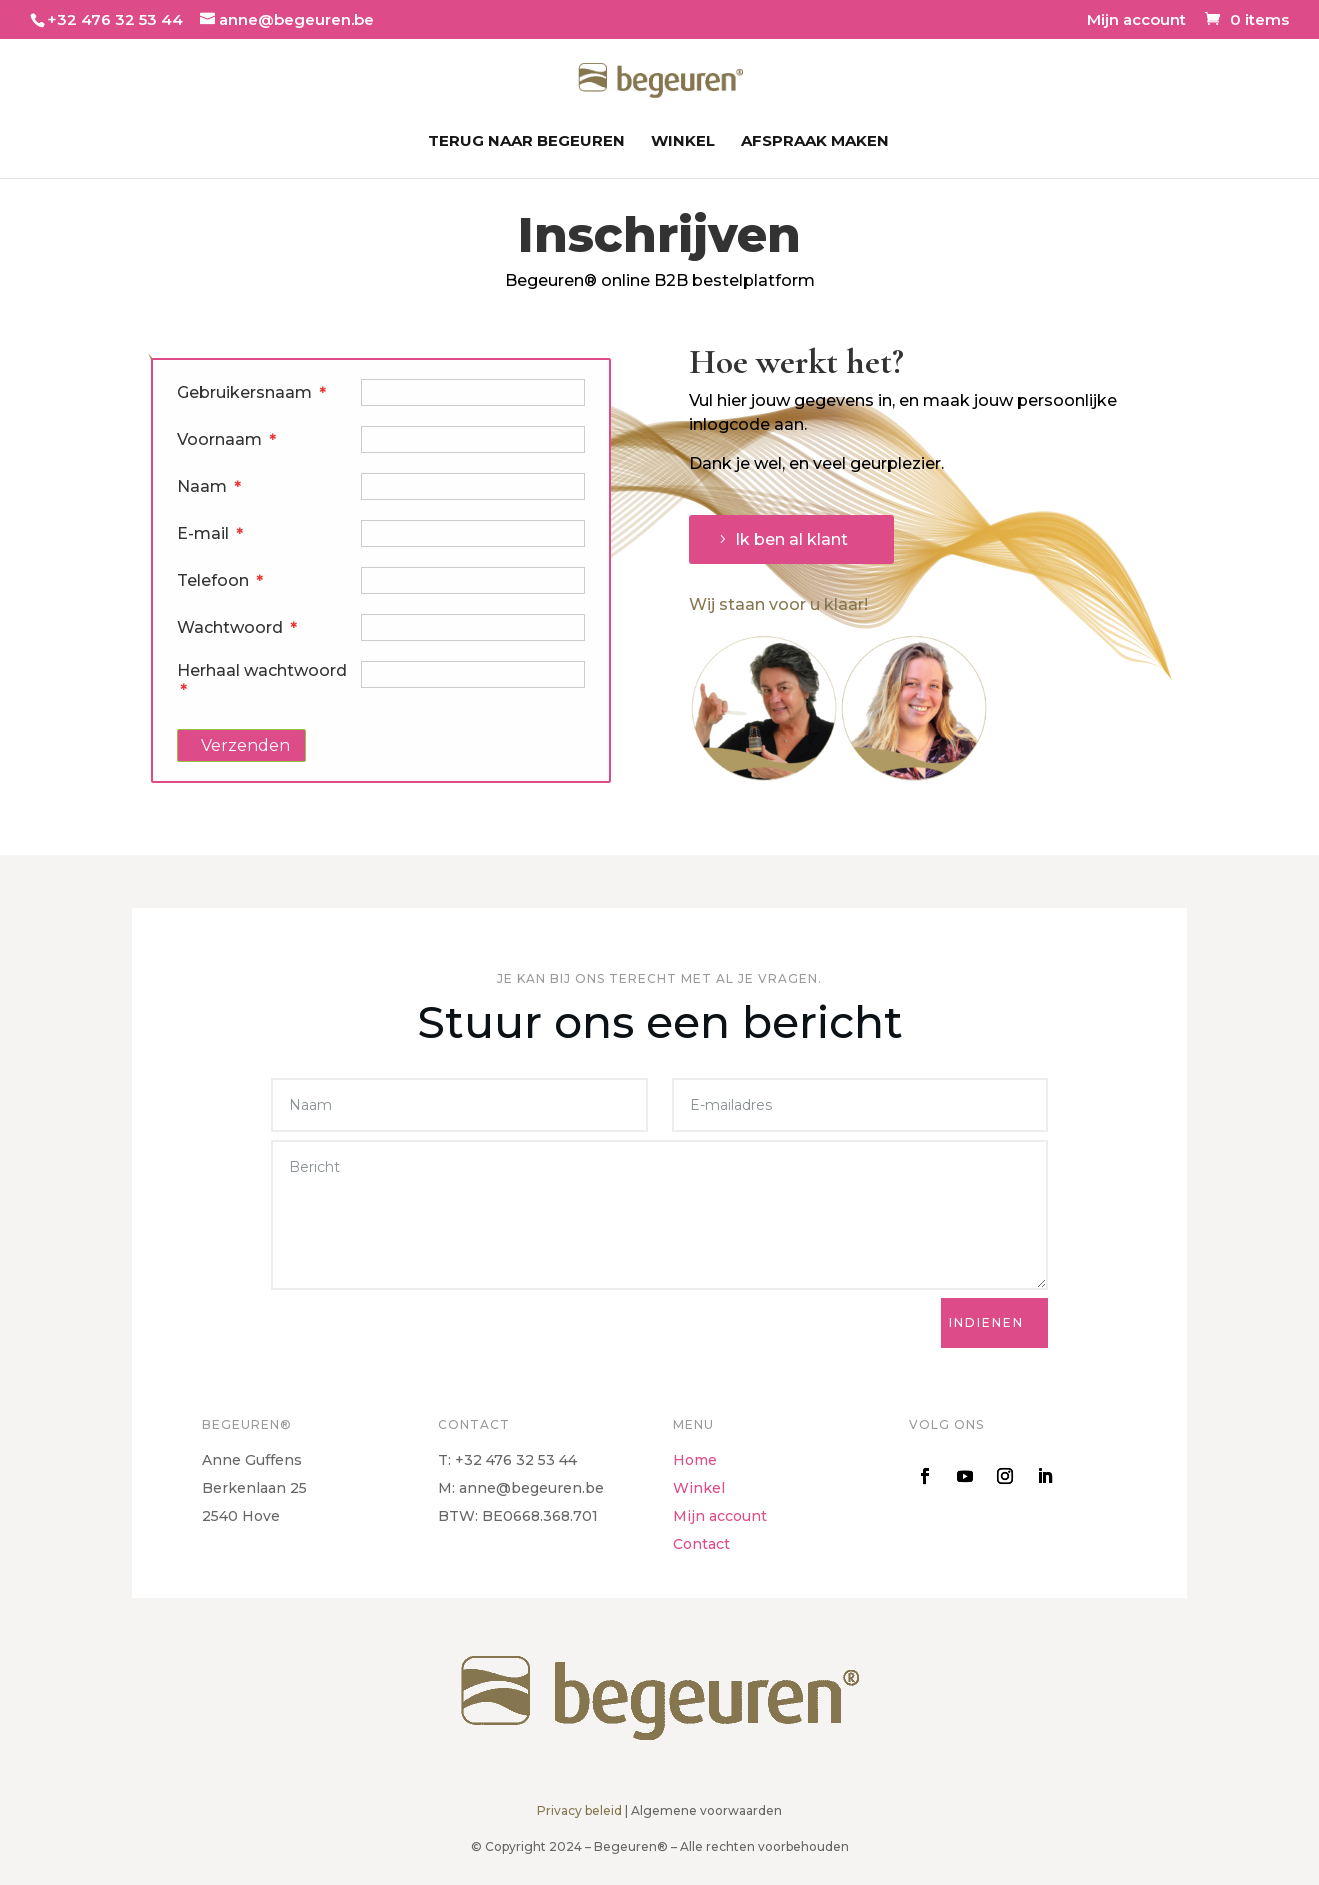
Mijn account (1136, 20)
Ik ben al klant (791, 539)
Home (695, 1460)
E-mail (210, 533)
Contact (701, 1544)
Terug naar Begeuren (526, 142)
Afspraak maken (815, 142)
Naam (209, 486)
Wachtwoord (237, 627)
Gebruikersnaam (252, 392)
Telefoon (220, 580)
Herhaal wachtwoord (262, 676)
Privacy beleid (579, 1810)
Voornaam (227, 439)
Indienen (986, 1322)
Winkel (683, 142)
